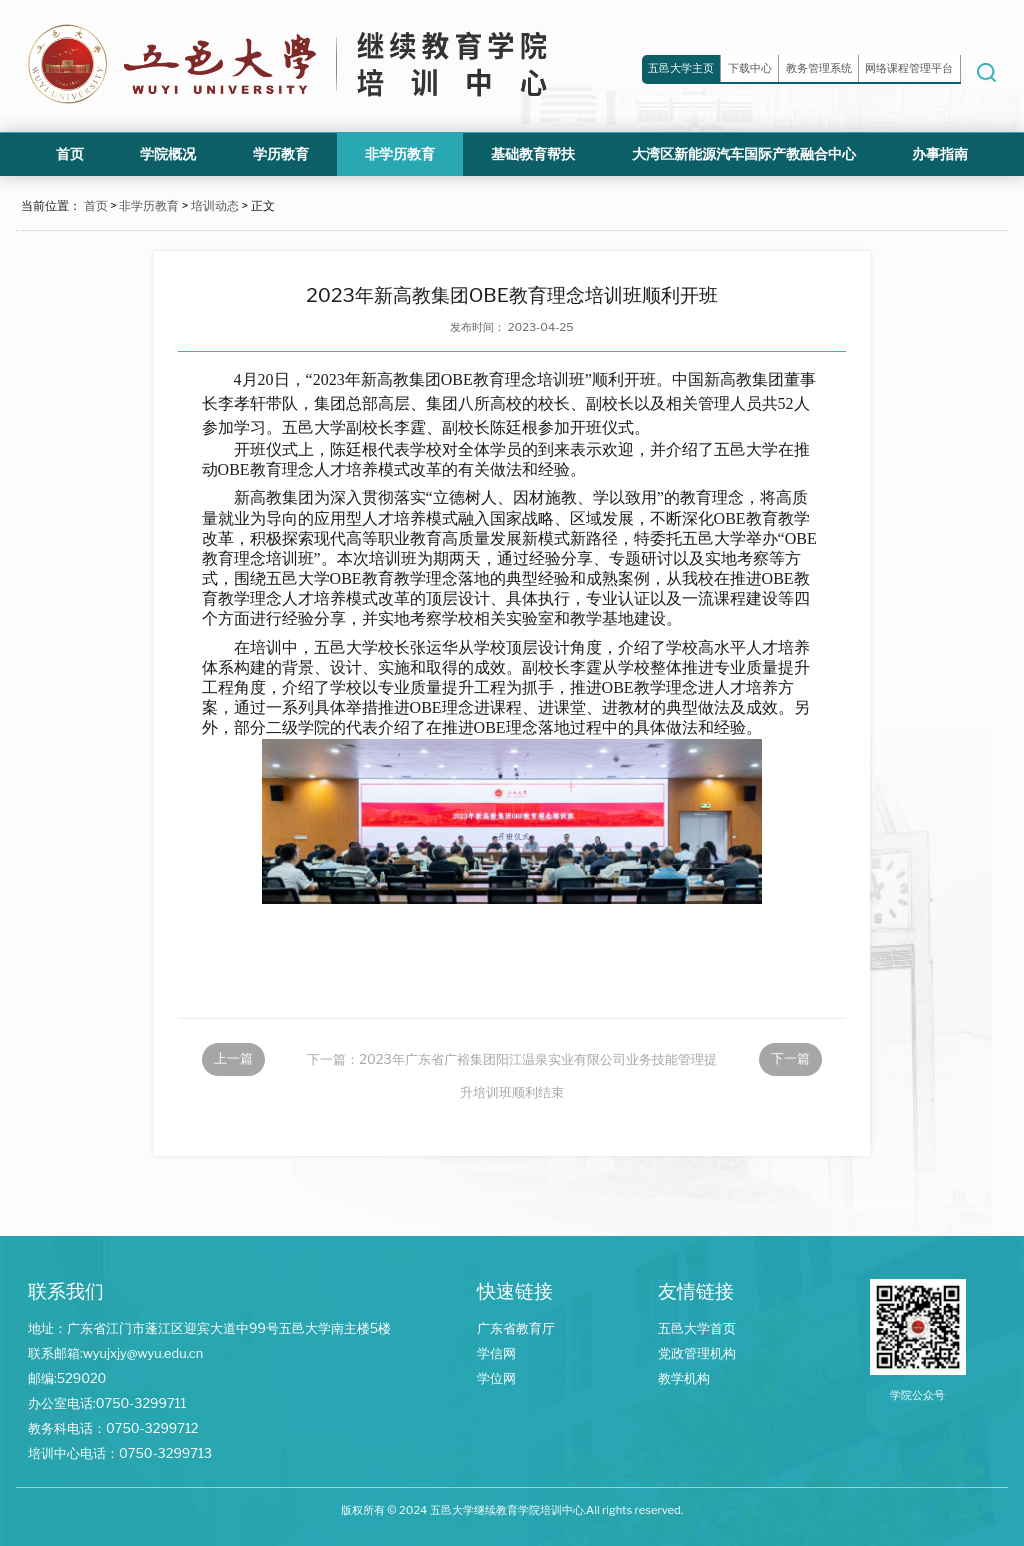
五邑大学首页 (697, 1328)
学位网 (496, 1378)
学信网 (496, 1353)
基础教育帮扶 (533, 154)
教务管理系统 (819, 68)
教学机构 (684, 1378)
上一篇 (233, 1058)
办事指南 (940, 154)
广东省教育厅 (516, 1328)
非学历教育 (400, 154)
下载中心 (750, 68)
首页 (70, 154)
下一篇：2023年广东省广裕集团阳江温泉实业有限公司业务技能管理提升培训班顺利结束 (511, 1064)
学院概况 (168, 154)
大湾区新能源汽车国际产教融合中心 (744, 154)
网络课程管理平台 (909, 68)
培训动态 (215, 205)
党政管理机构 (697, 1353)
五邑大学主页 (681, 68)
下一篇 (790, 1058)
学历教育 (281, 154)
